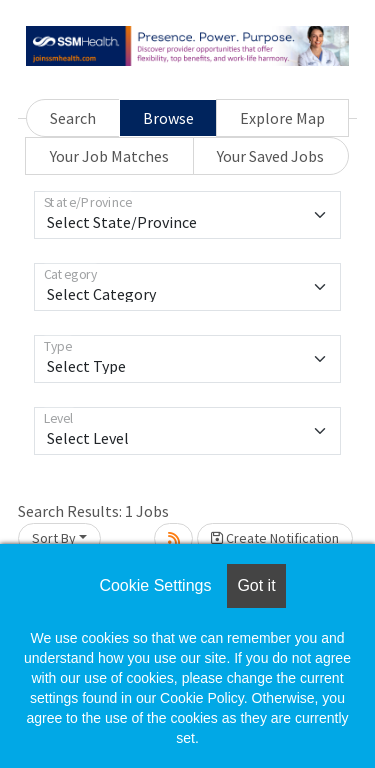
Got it (256, 585)
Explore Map (282, 118)
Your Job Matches (109, 156)
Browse (168, 118)
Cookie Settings (155, 585)
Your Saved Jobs (270, 156)
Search (73, 118)
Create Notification (275, 538)
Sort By (54, 538)
